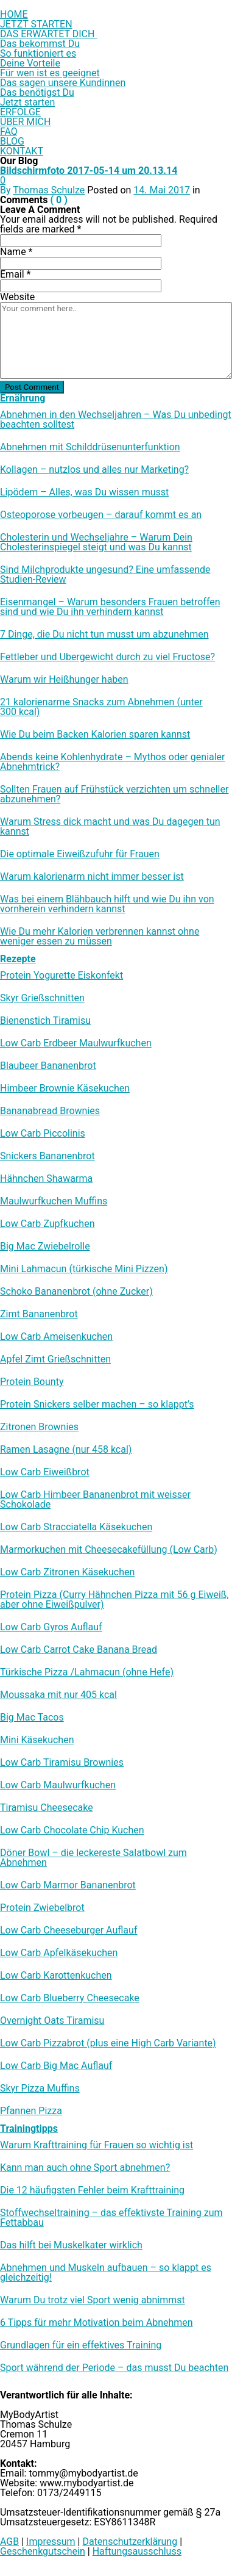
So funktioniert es (38, 53)
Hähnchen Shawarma (46, 1179)
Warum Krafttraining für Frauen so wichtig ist (96, 2145)
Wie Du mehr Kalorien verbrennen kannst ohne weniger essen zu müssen (99, 936)
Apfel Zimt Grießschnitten (55, 1359)
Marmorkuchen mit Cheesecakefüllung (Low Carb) (108, 1550)
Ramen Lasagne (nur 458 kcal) (66, 1450)
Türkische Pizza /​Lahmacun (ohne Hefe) (87, 1672)
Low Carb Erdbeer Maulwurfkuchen (76, 1043)
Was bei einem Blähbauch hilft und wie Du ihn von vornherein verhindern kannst (107, 904)
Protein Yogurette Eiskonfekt (61, 975)
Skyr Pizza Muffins (40, 2088)
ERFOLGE (20, 112)
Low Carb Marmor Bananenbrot (68, 1885)
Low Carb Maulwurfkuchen (58, 1785)
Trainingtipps (29, 2128)
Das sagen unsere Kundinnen (62, 82)
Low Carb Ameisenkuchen (56, 1337)
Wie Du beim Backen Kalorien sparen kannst (95, 734)
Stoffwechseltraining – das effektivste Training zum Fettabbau (111, 2218)
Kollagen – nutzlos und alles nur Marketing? (94, 470)
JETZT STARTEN (36, 24)
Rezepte (18, 959)
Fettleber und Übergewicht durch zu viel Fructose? (107, 657)
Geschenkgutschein (42, 2551)
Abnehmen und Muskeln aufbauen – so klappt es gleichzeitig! (105, 2273)
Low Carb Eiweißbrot (45, 1472)
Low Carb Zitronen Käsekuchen (67, 1572)
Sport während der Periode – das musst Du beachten (114, 2368)
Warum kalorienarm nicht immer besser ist (92, 877)
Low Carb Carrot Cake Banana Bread (78, 1650)
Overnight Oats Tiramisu (52, 2021)
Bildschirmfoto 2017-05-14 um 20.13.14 (88, 170)
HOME (13, 14)
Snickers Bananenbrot (47, 1156)
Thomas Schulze (49, 190)
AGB (9, 2541)
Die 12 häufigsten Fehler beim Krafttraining (92, 2190)
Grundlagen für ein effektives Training (80, 2345)
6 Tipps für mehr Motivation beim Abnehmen (96, 2323)
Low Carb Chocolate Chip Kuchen (72, 1830)
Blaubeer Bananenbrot (48, 1066)
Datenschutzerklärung (129, 2541)
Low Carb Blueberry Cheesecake (69, 1998)
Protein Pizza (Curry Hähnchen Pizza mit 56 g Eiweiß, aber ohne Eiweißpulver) (114, 1600)
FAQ (9, 131)
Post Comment (32, 387)
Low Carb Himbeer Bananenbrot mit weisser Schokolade (95, 1499)
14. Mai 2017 (161, 190)
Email (15, 274)
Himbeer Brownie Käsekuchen (65, 1088)
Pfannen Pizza (31, 2111)
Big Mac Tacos (32, 1717)
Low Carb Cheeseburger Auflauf (68, 1930)
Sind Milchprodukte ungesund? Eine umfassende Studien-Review (105, 575)
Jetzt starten (27, 102)
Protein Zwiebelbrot (42, 1908)
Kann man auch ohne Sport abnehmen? (85, 2168)
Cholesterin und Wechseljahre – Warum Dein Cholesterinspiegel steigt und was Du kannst (96, 542)
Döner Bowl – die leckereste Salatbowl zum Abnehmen (93, 1858)
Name (16, 251)
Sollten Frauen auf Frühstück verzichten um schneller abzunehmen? (114, 794)
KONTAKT (21, 151)
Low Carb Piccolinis (42, 1134)
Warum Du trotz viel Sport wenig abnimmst (92, 2300)
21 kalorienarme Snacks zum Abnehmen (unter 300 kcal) (101, 707)
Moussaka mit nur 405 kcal (58, 1695)
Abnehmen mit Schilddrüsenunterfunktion (90, 447)
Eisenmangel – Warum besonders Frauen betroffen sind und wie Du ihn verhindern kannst (110, 607)
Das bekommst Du (40, 43)
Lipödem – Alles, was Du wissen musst (84, 492)
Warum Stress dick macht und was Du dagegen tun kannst (110, 826)
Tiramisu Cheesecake (46, 1808)
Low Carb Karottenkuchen (56, 1976)
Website (17, 297)
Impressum (51, 2541)
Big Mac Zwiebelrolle (45, 1246)
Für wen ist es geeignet (50, 73)
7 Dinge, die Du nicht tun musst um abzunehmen (104, 634)
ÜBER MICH (25, 122)
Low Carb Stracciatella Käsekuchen (76, 1527)
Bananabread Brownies (50, 1111)
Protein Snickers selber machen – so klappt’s (97, 1404)
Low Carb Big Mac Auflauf (56, 2066)
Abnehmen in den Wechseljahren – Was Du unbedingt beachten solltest (115, 420)
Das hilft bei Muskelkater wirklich (71, 2245)
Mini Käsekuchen (37, 1740)
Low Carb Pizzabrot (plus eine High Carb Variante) (108, 2043)
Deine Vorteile (30, 63)
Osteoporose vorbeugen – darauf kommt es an (101, 515)
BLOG (12, 141)
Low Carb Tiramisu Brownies (62, 1763)
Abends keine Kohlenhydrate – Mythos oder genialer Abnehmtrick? (112, 762)
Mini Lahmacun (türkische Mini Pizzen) (83, 1269)
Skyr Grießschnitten (42, 998)
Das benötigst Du (37, 92)
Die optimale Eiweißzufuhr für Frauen (80, 854)
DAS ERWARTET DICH (48, 34)
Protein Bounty (31, 1382)
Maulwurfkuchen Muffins (53, 1201)
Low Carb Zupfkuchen (47, 1224)
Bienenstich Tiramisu (45, 1021)
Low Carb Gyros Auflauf (51, 1627)
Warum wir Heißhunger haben (64, 680)
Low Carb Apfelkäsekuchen (59, 1953)
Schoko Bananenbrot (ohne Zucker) (76, 1292)
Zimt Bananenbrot (39, 1314)
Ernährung (22, 398)
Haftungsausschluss (137, 2551)
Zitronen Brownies (39, 1427)
